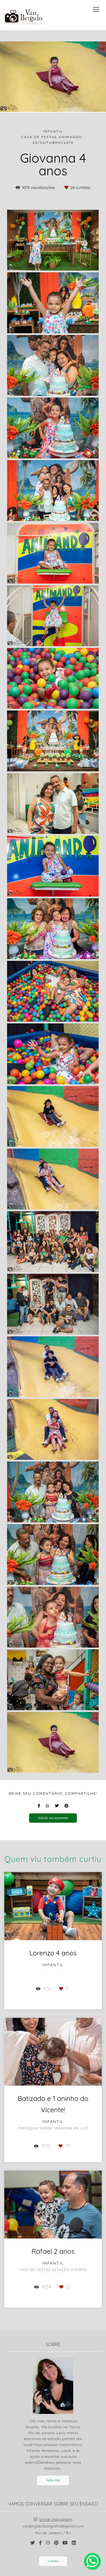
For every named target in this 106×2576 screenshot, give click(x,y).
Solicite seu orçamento (53, 1818)
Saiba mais (53, 2480)
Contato (53, 2561)
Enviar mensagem (55, 2519)
